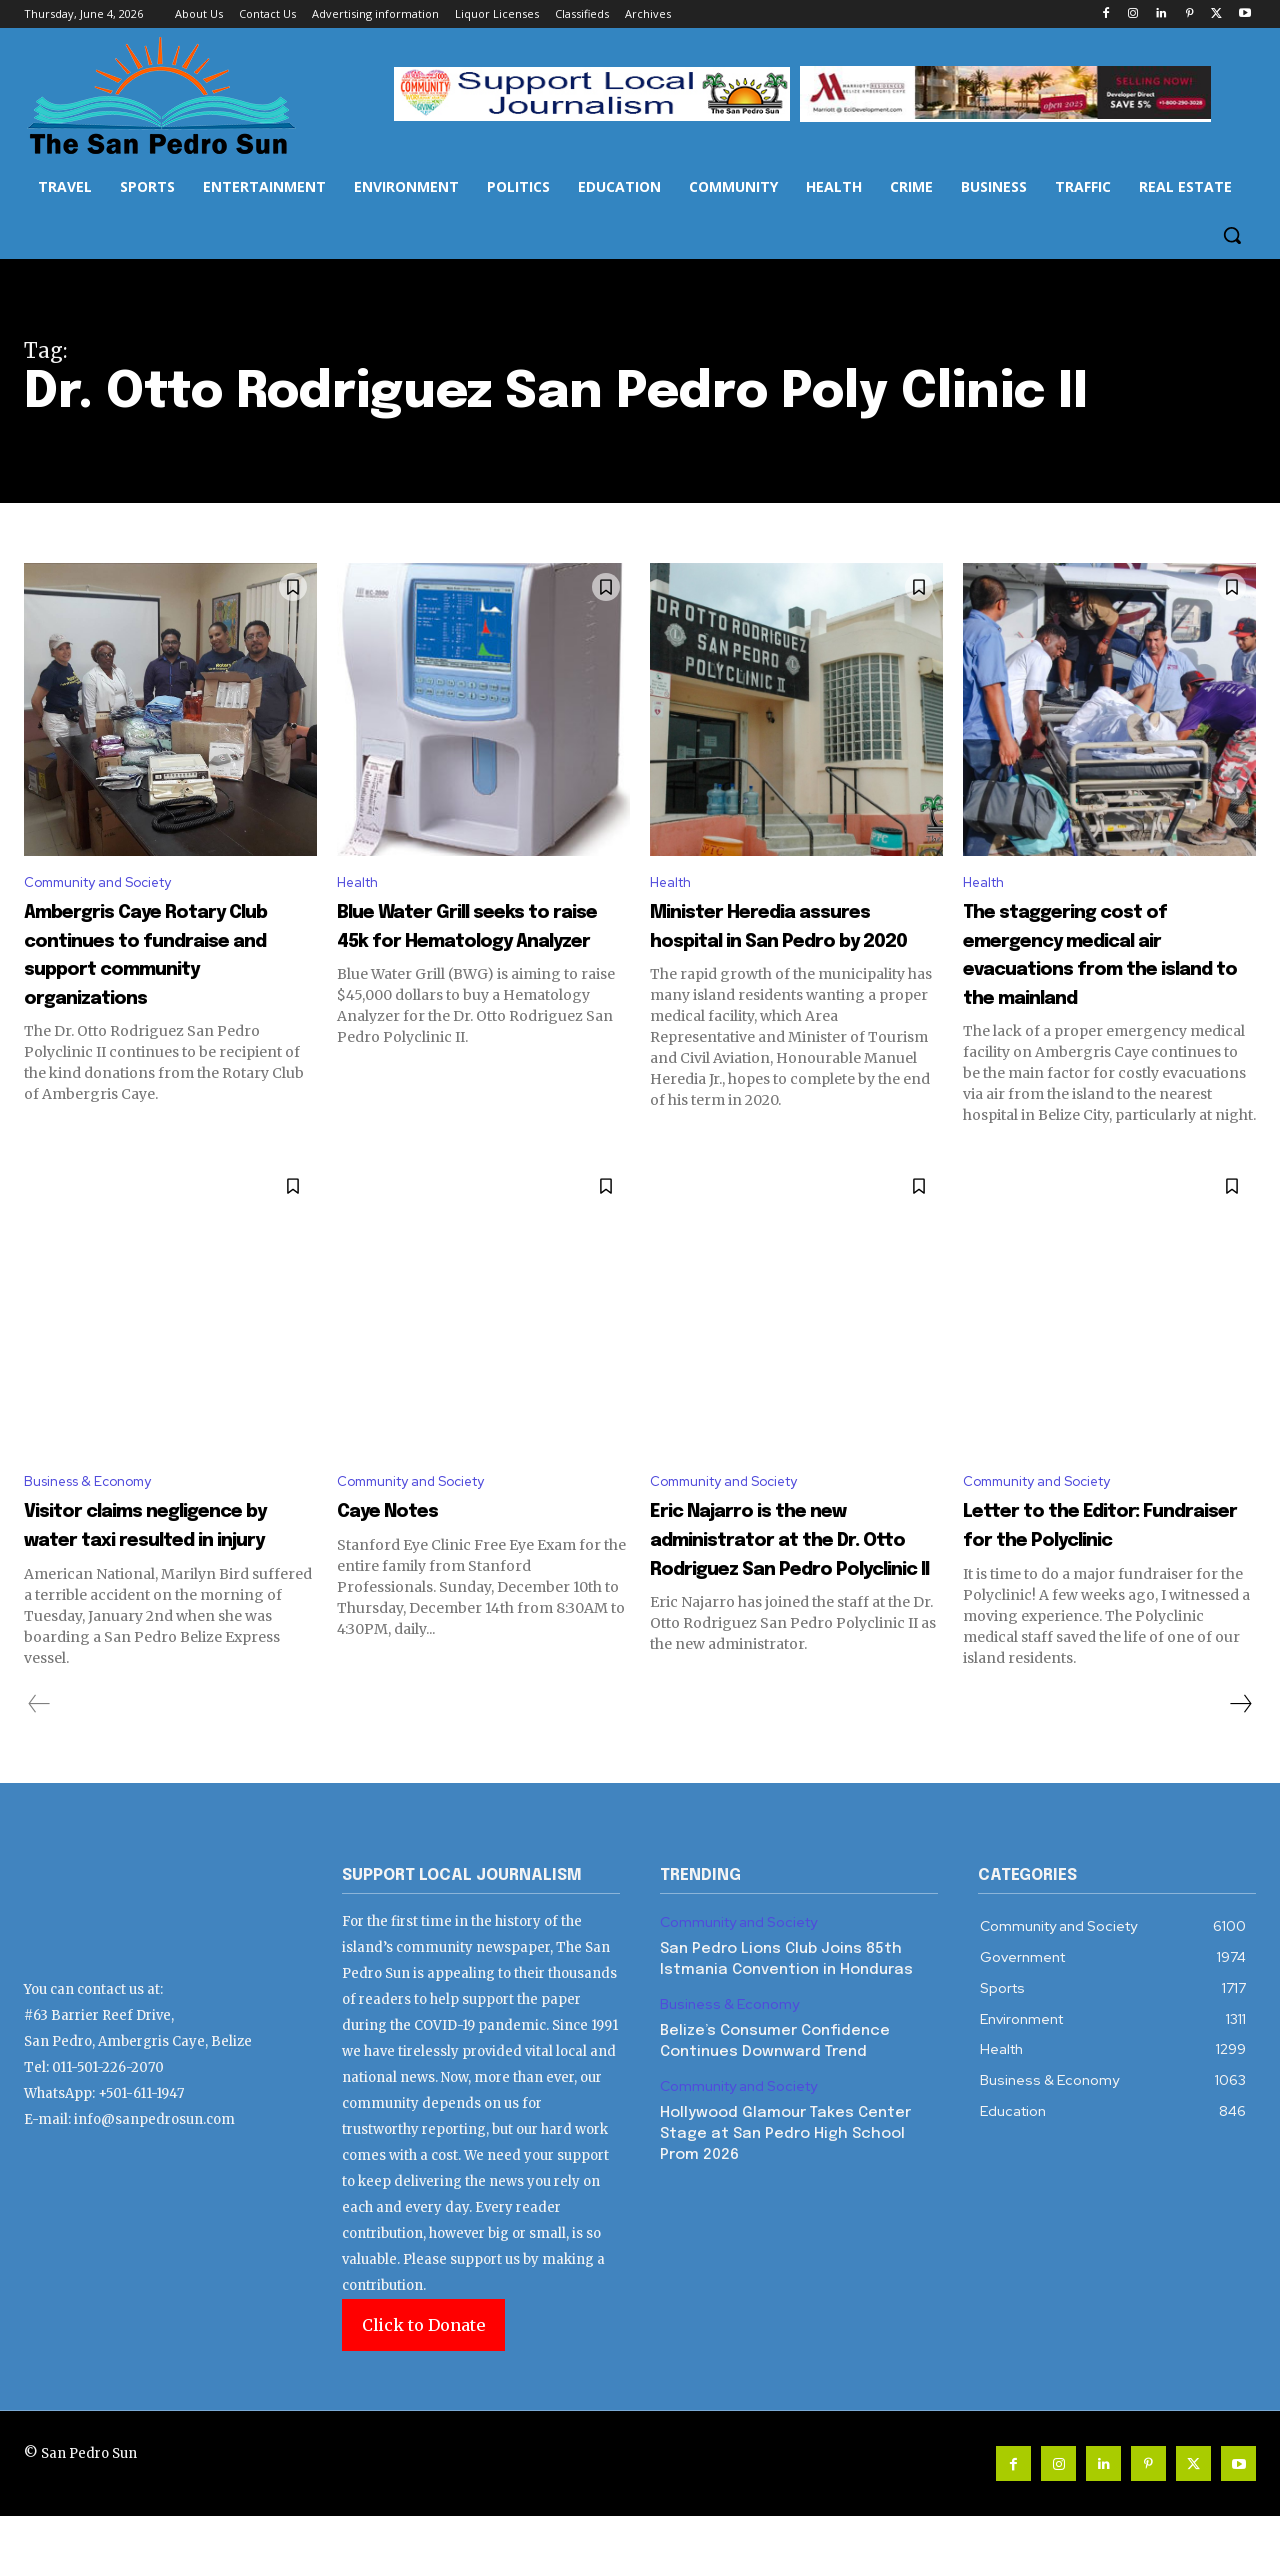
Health (362, 884)
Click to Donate (423, 2376)
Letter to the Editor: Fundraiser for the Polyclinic (1089, 1561)
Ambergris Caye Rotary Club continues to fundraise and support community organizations (170, 972)
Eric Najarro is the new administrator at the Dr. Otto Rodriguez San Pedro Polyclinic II (792, 1575)
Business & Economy (98, 1501)
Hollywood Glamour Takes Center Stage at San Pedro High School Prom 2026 (785, 2185)
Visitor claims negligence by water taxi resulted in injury (156, 1561)
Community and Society (111, 884)
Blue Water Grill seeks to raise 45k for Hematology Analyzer (474, 944)
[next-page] (1240, 1755)
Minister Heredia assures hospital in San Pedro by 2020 (794, 944)
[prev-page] (39, 1755)
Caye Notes (411, 1532)
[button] (1232, 235)
